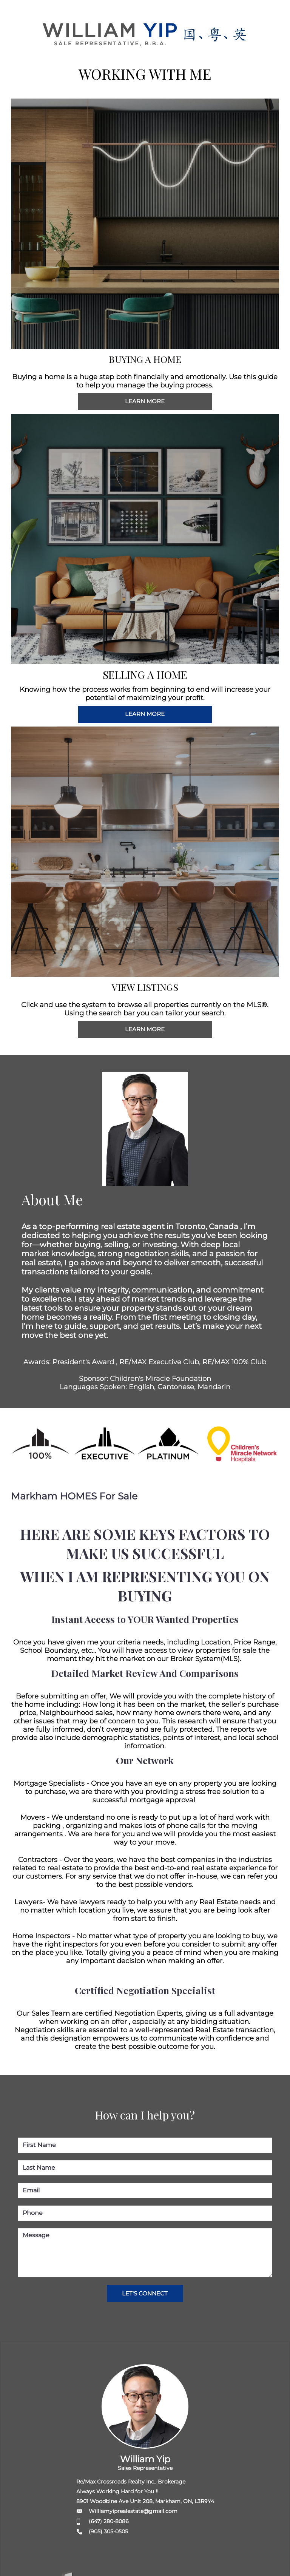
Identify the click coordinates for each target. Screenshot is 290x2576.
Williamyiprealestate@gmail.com (133, 2511)
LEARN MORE (145, 401)
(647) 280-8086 (109, 2521)
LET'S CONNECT (145, 2293)
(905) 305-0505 (108, 2531)
